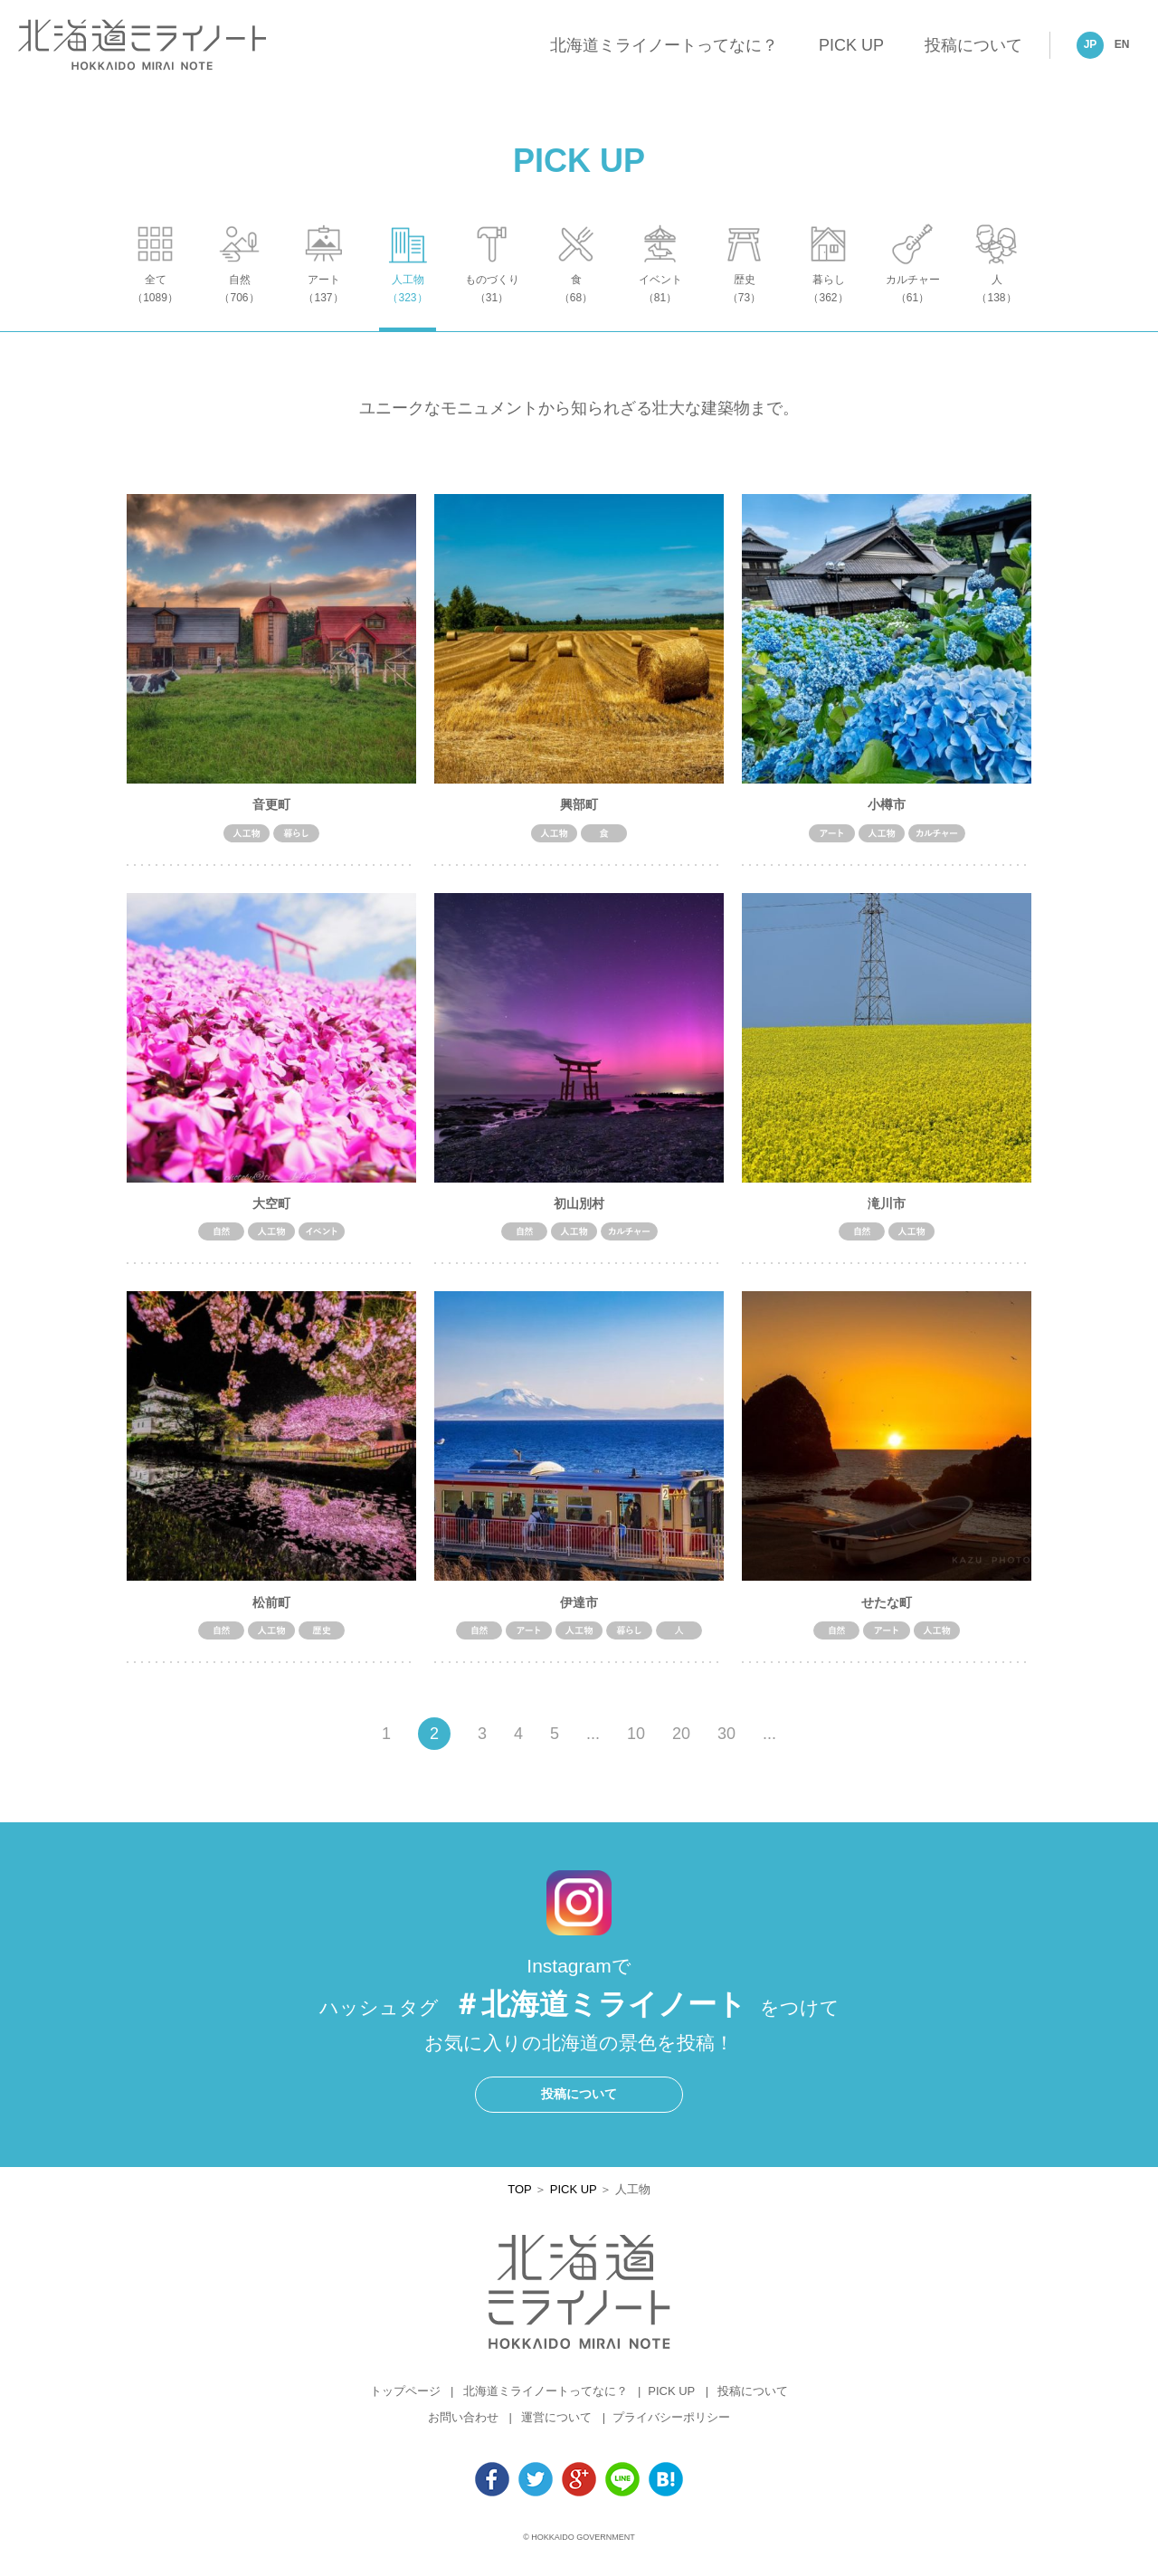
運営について (556, 2427)
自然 (239, 304)
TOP (519, 2198)
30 (726, 1744)
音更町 (271, 813)
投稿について (973, 45)
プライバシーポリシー (671, 2427)
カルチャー (912, 304)
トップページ (405, 2401)
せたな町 (886, 1611)
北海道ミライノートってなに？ (664, 45)
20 (681, 1744)
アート (323, 304)
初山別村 (579, 1212)
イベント (659, 304)
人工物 (407, 304)
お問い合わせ (463, 2427)
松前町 (271, 1611)
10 (636, 1744)
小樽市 (887, 813)
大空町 (271, 1212)
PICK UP (851, 45)
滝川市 (887, 1212)
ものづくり (491, 304)
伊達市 (579, 1611)
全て (155, 304)
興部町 (579, 813)
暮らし (828, 304)
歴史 (744, 304)
